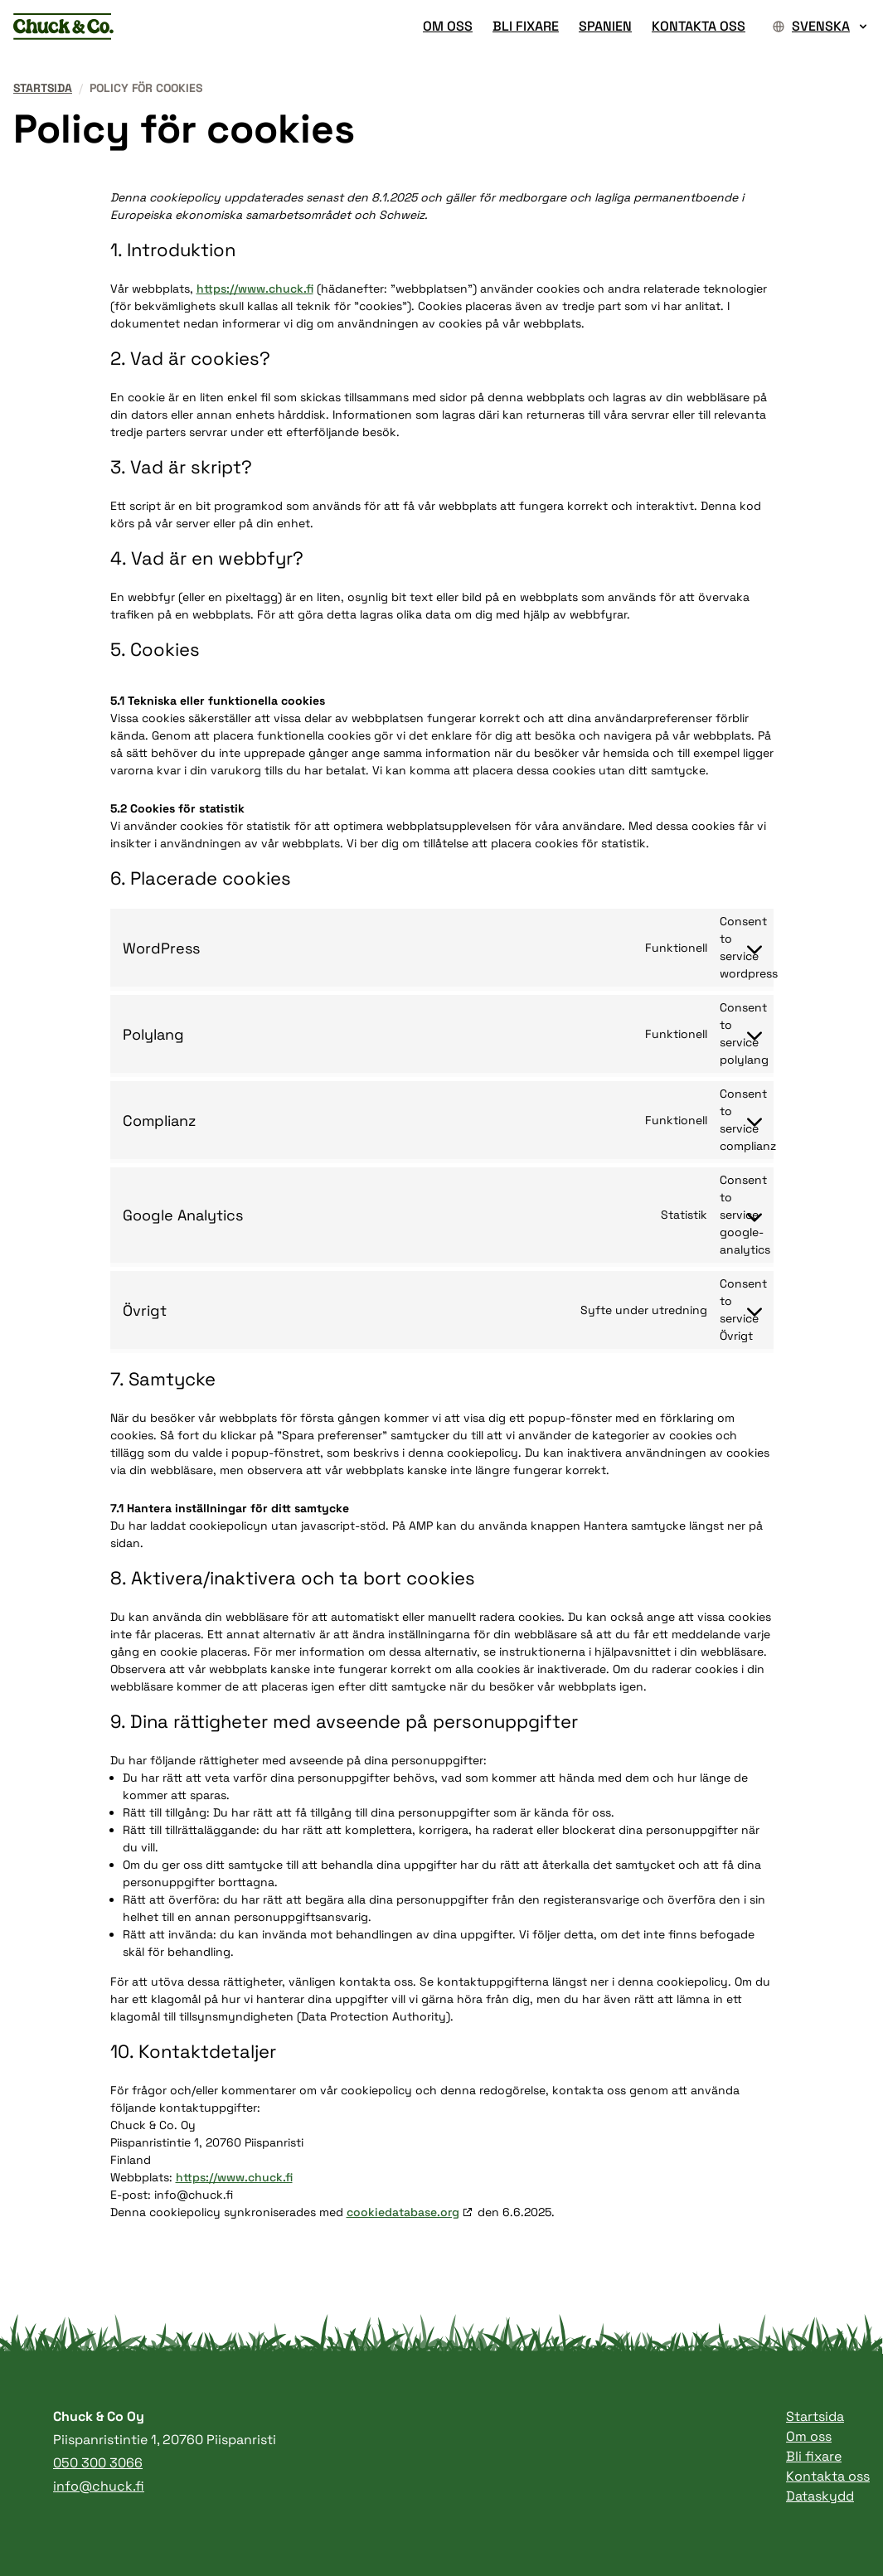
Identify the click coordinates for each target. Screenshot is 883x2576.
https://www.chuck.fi (254, 288)
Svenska (821, 26)
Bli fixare (814, 2456)
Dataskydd (820, 2496)
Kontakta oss (828, 2476)
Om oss (809, 2436)
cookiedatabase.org (403, 2212)
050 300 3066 (98, 2463)
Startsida (42, 87)
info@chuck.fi (98, 2486)
